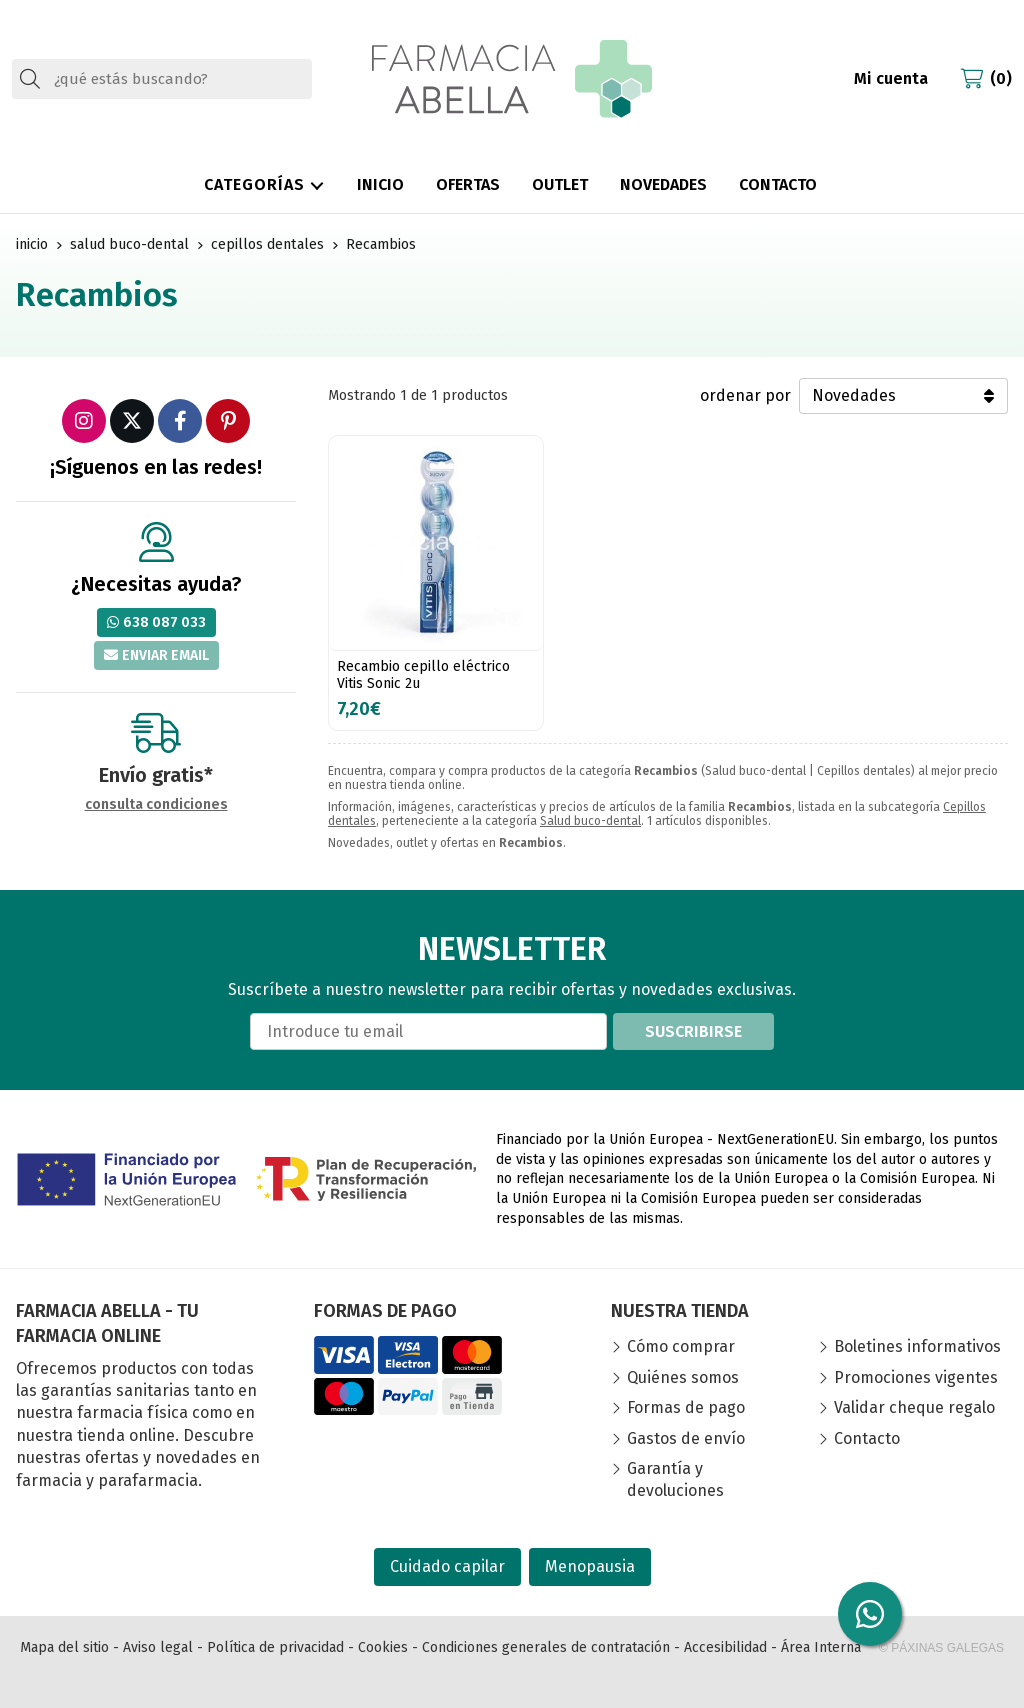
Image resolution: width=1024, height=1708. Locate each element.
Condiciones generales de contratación (546, 1647)
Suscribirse (693, 1031)
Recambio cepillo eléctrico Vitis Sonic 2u (423, 675)
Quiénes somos (683, 1377)
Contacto (867, 1438)
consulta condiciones (156, 805)
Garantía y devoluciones (675, 1479)
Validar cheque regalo (914, 1407)
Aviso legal (158, 1647)
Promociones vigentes (916, 1377)
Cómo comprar (681, 1346)
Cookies (383, 1647)
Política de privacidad (275, 1647)
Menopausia (590, 1566)
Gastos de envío (686, 1438)
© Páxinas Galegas (941, 1648)
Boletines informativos (917, 1346)
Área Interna (821, 1647)
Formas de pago (686, 1407)
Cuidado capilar (447, 1566)
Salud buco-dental (590, 821)
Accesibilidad (725, 1647)
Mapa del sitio (64, 1647)
